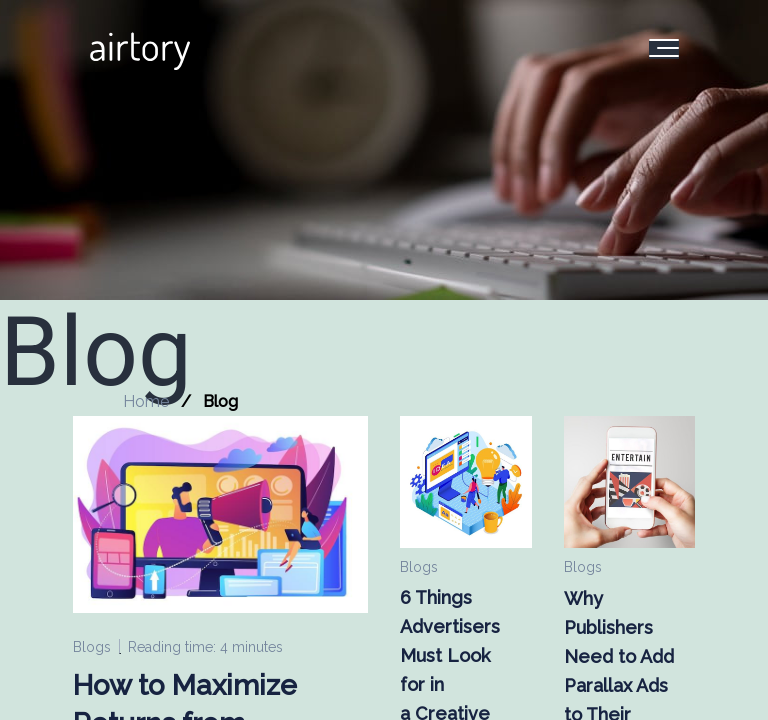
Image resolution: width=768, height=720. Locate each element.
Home (146, 401)
